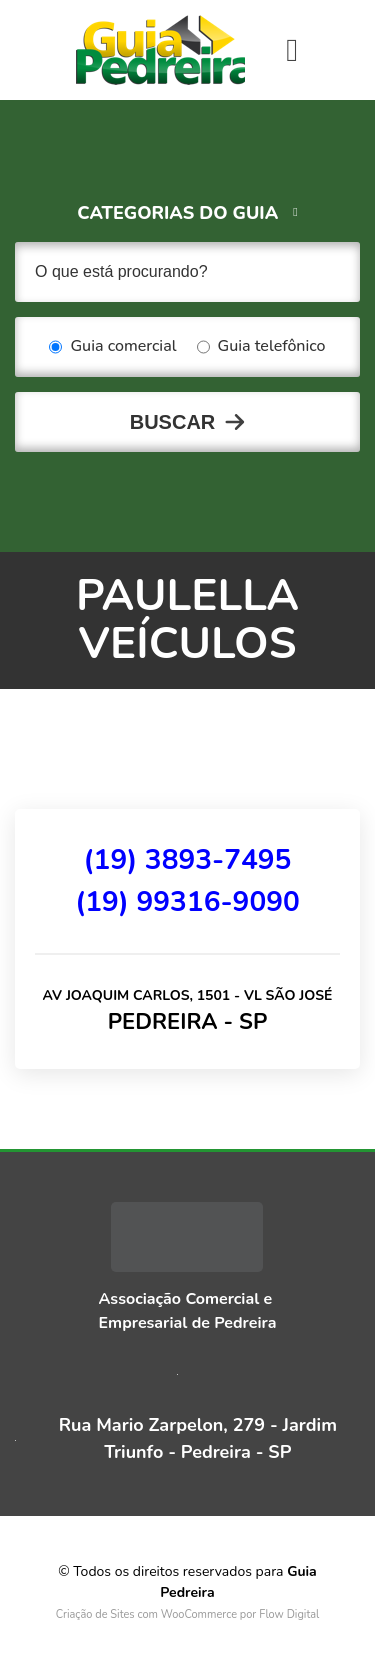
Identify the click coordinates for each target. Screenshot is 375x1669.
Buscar (173, 422)
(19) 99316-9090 (187, 902)
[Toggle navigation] (292, 50)
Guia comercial (112, 347)
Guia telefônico (261, 347)
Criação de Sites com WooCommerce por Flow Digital (188, 1614)
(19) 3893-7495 (188, 860)
